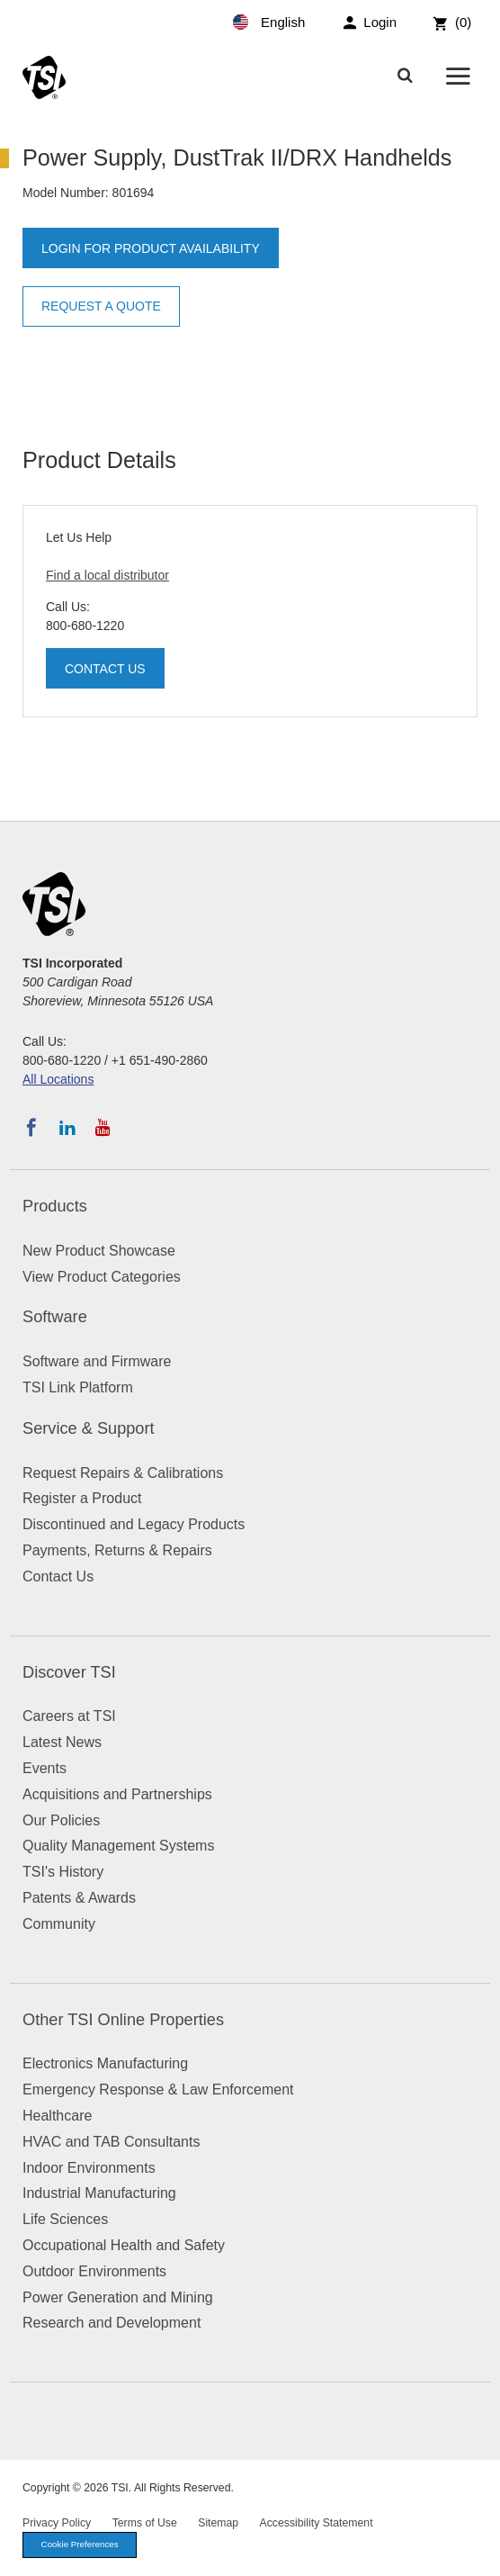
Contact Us (105, 669)
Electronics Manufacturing (105, 2063)
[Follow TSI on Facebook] (31, 1128)
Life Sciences (65, 2219)
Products (54, 1206)
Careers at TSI (69, 1716)
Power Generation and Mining (117, 2297)
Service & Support (88, 1428)
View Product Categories (101, 1276)
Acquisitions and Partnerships (117, 1794)
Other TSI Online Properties (123, 2020)
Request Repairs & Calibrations (122, 1473)
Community (58, 1924)
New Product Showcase (98, 1250)
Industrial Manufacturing (99, 2193)
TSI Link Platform (77, 1387)
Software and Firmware (96, 1361)
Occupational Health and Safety (123, 2245)
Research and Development (111, 2322)
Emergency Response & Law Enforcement (157, 2089)
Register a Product (82, 1498)
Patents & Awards (79, 1897)
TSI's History (62, 1871)
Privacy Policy (56, 2523)
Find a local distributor (107, 575)
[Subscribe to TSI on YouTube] (103, 1128)
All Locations (58, 1079)
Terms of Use (144, 2523)
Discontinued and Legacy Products (133, 1524)
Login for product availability (150, 248)
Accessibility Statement (316, 2523)
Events (44, 1768)
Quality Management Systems (118, 1845)
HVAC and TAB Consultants (111, 2141)
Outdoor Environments (94, 2271)
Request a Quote (101, 306)
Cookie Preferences (80, 2544)
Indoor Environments (89, 2167)
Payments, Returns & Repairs (117, 1550)
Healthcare (57, 2115)
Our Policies (61, 1820)
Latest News (62, 1742)
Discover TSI (69, 1672)
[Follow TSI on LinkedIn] (67, 1128)
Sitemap (218, 2523)
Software (54, 1317)
